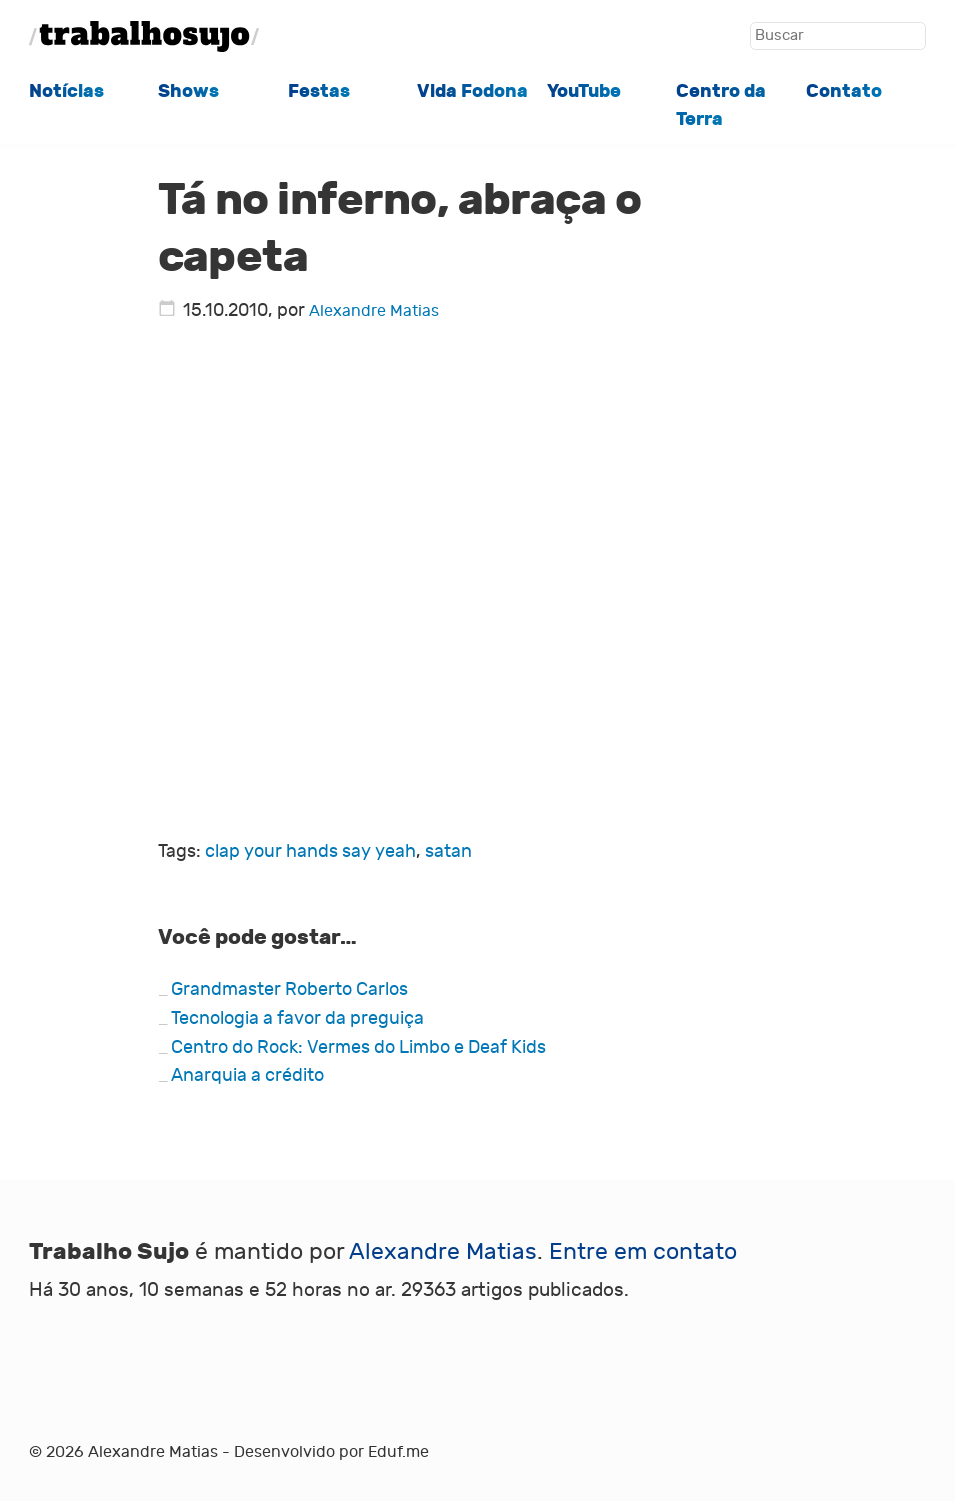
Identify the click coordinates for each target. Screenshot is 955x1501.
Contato (844, 91)
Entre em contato (643, 1251)
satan (448, 851)
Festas (319, 91)
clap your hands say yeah (310, 851)
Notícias (66, 91)
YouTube (584, 91)
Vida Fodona (472, 91)
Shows (188, 91)
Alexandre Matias (374, 311)
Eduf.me (398, 1452)
